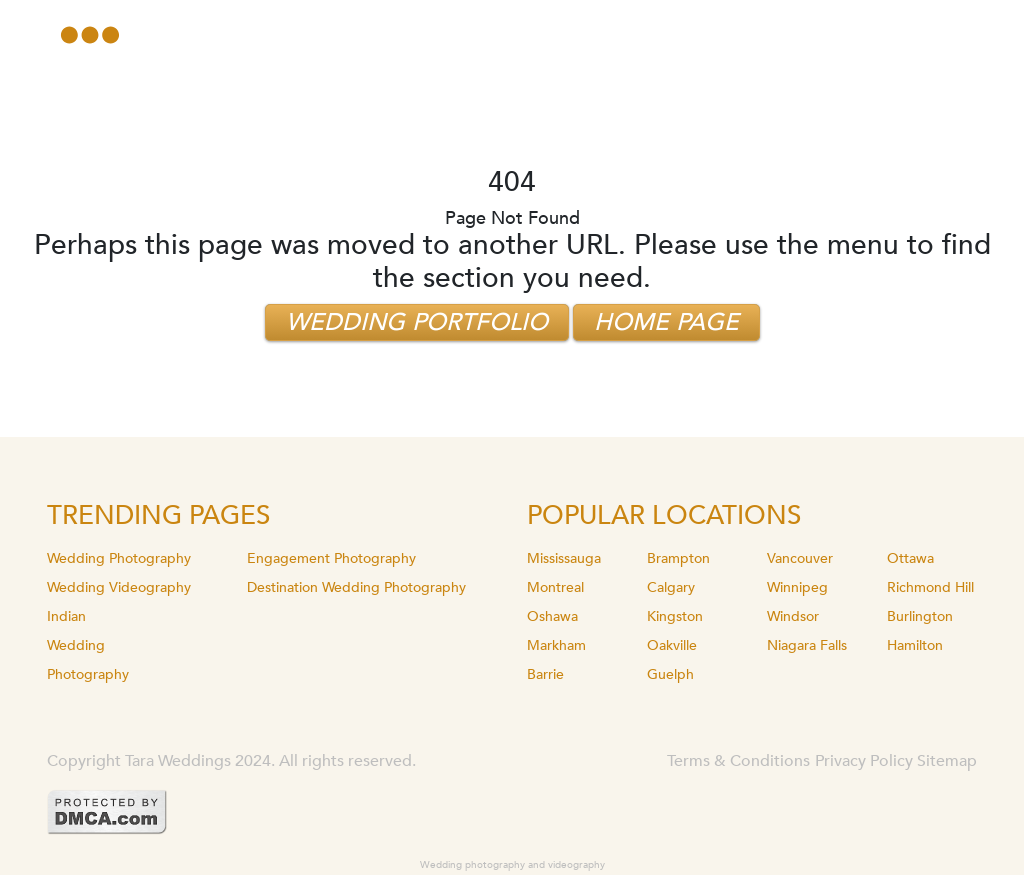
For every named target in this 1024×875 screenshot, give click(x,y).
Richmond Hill (930, 587)
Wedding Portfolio (417, 322)
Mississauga (564, 558)
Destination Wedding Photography (356, 587)
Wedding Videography (119, 587)
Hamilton (915, 645)
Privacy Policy (864, 761)
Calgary (671, 587)
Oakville (672, 645)
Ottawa (910, 558)
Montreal (555, 587)
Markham (556, 645)
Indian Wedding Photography (88, 645)
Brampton (678, 558)
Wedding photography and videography (512, 865)
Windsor (793, 616)
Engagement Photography (331, 558)
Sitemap (947, 761)
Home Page (666, 322)
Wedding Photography (119, 558)
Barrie (545, 674)
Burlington (920, 616)
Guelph (670, 674)
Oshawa (552, 616)
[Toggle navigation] (90, 35)
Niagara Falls (807, 645)
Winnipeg (797, 587)
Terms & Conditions (738, 761)
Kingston (675, 616)
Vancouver (800, 558)
